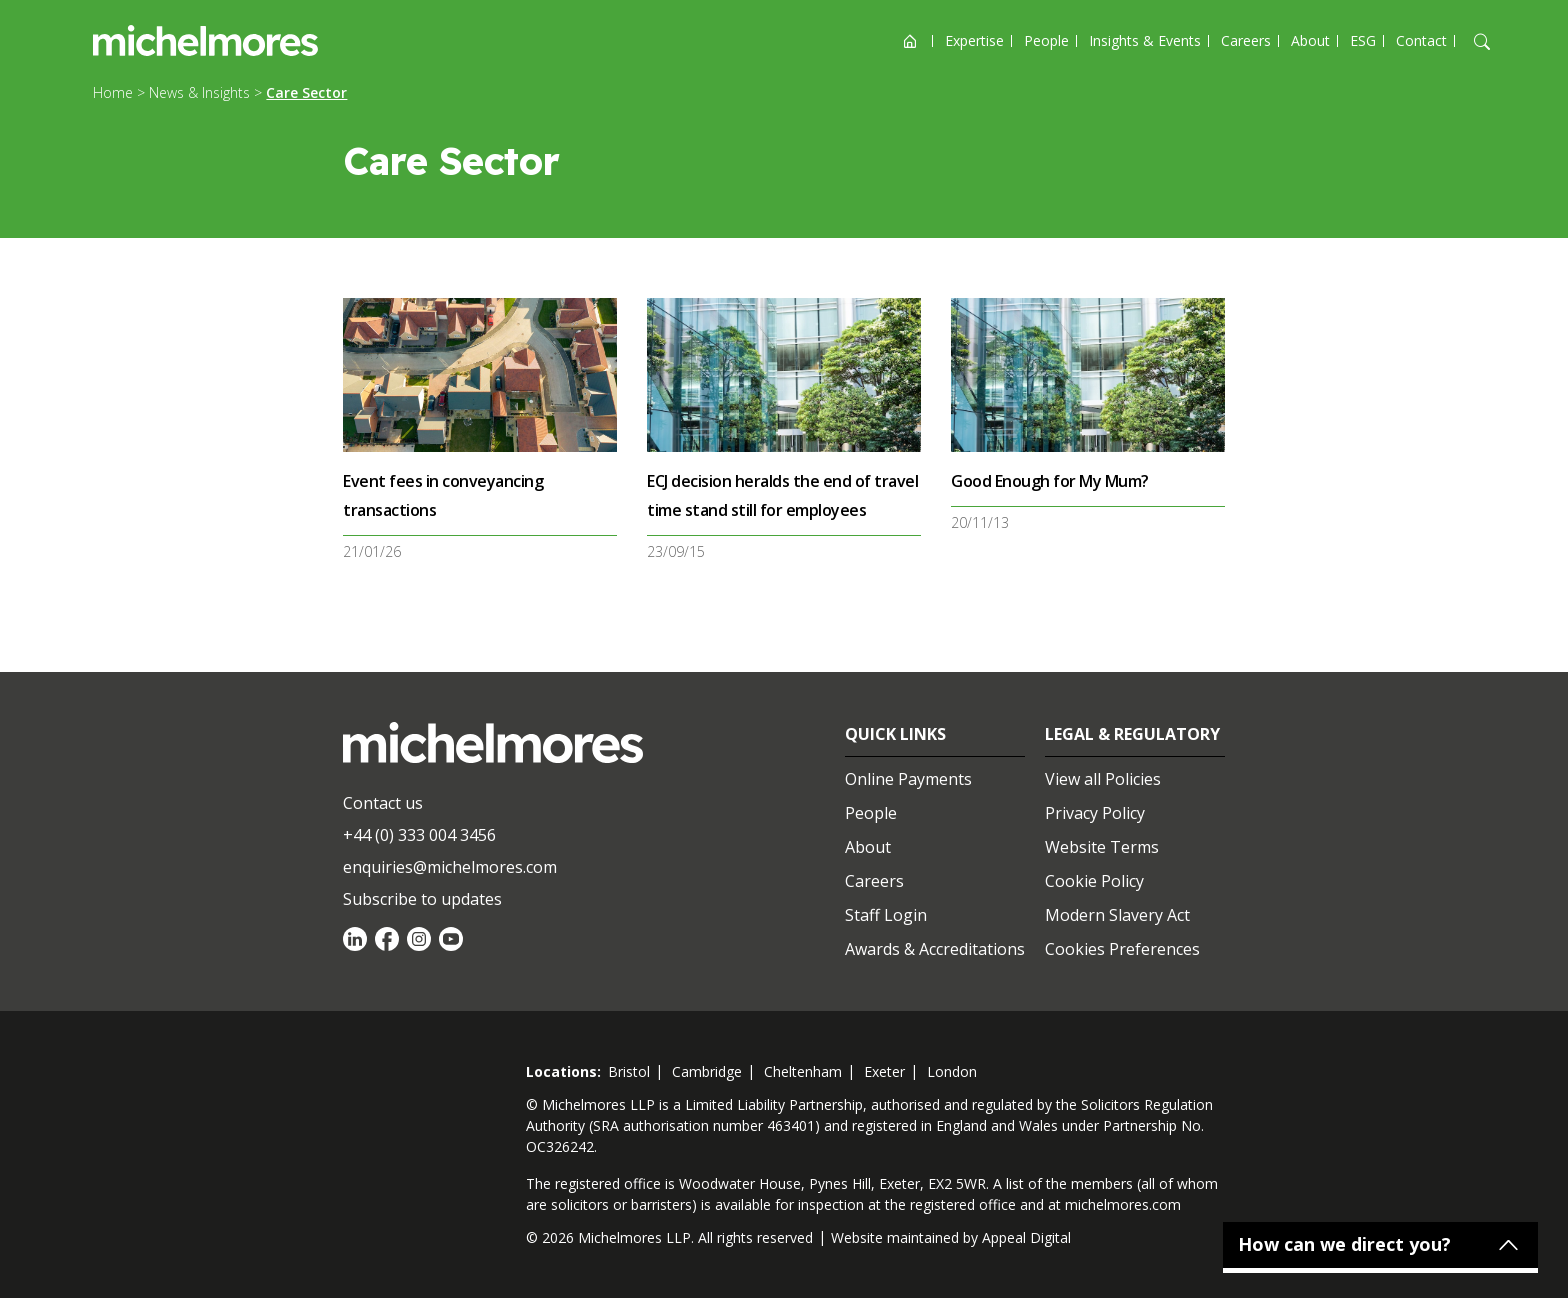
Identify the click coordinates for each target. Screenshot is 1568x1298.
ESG (1363, 40)
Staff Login (886, 915)
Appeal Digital (1026, 1237)
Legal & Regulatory (1132, 734)
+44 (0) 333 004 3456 (419, 835)
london (952, 1071)
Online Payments (908, 779)
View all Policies (1103, 779)
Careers (1246, 40)
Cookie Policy (1094, 881)
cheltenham (803, 1071)
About (1310, 40)
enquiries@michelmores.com (450, 867)
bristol (629, 1071)
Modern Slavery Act (1117, 915)
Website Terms (1102, 847)
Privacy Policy (1095, 813)
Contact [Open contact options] (1421, 40)
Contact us (383, 803)
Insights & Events (1145, 40)
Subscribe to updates (422, 899)
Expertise (974, 40)
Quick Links (895, 734)
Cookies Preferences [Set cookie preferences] (1122, 949)
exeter (884, 1071)
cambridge (707, 1071)
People (1046, 40)
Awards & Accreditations (935, 949)
